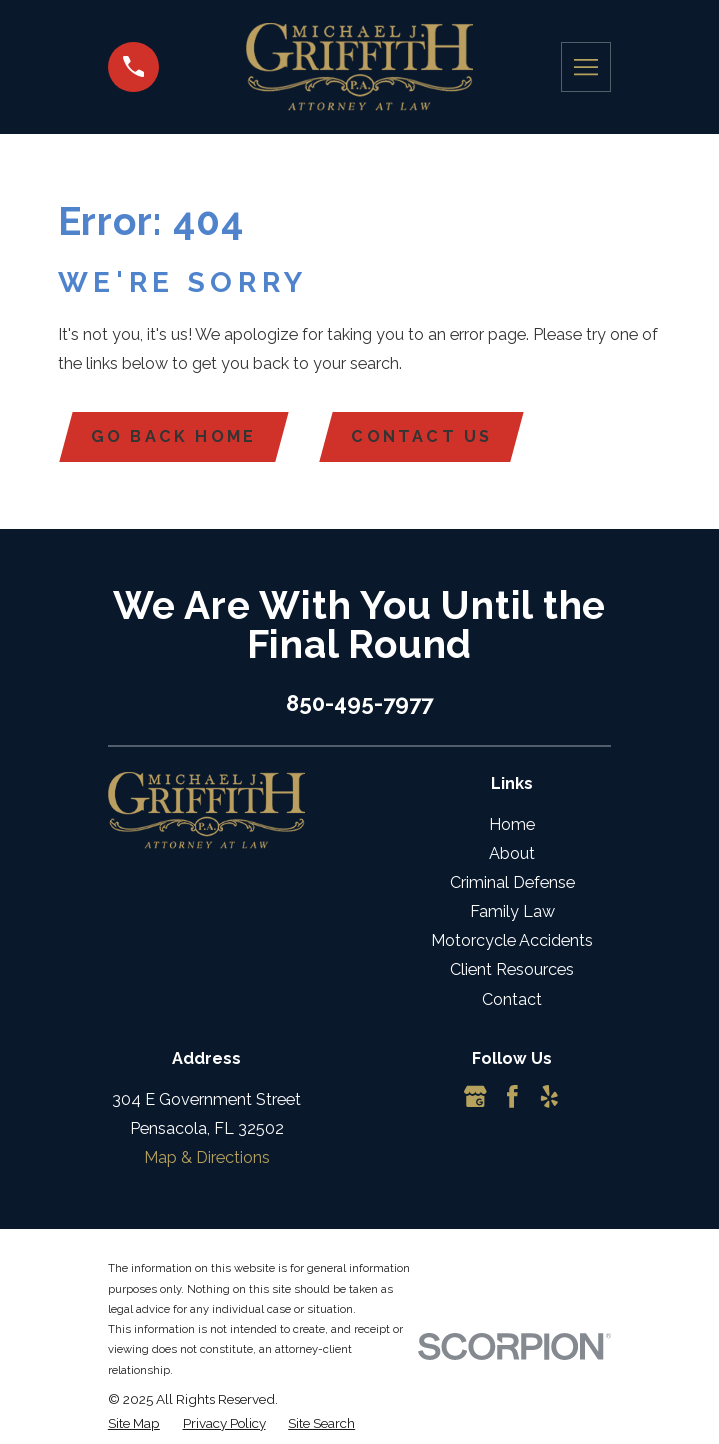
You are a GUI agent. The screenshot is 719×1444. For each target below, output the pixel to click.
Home (512, 824)
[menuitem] (134, 1423)
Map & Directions (207, 1158)
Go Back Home (174, 436)
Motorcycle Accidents (512, 941)
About (512, 853)
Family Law (512, 911)
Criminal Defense (512, 882)
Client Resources (512, 970)
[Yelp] (549, 1096)
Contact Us (422, 436)
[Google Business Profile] (475, 1096)
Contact (512, 999)
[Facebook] (512, 1096)
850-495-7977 (359, 703)
